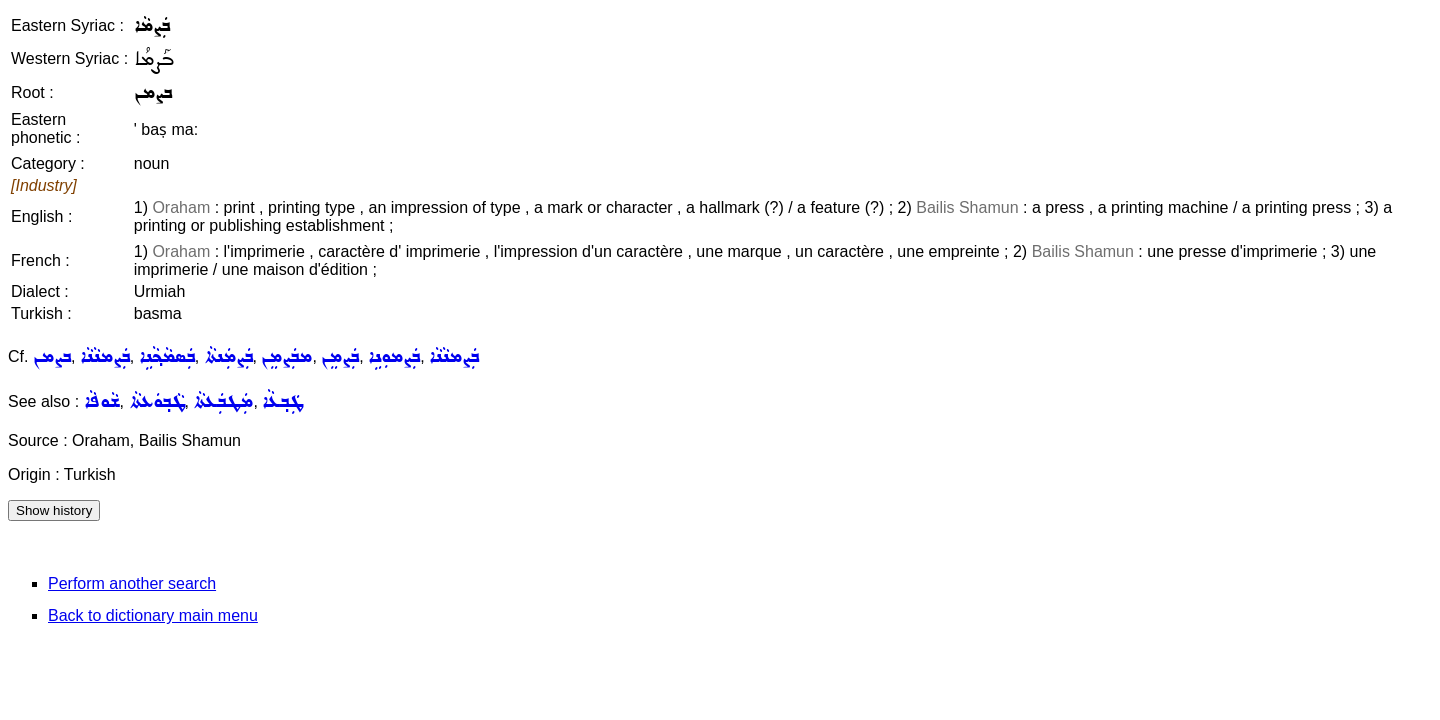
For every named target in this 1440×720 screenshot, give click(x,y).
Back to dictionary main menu (153, 615)
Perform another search (132, 583)
